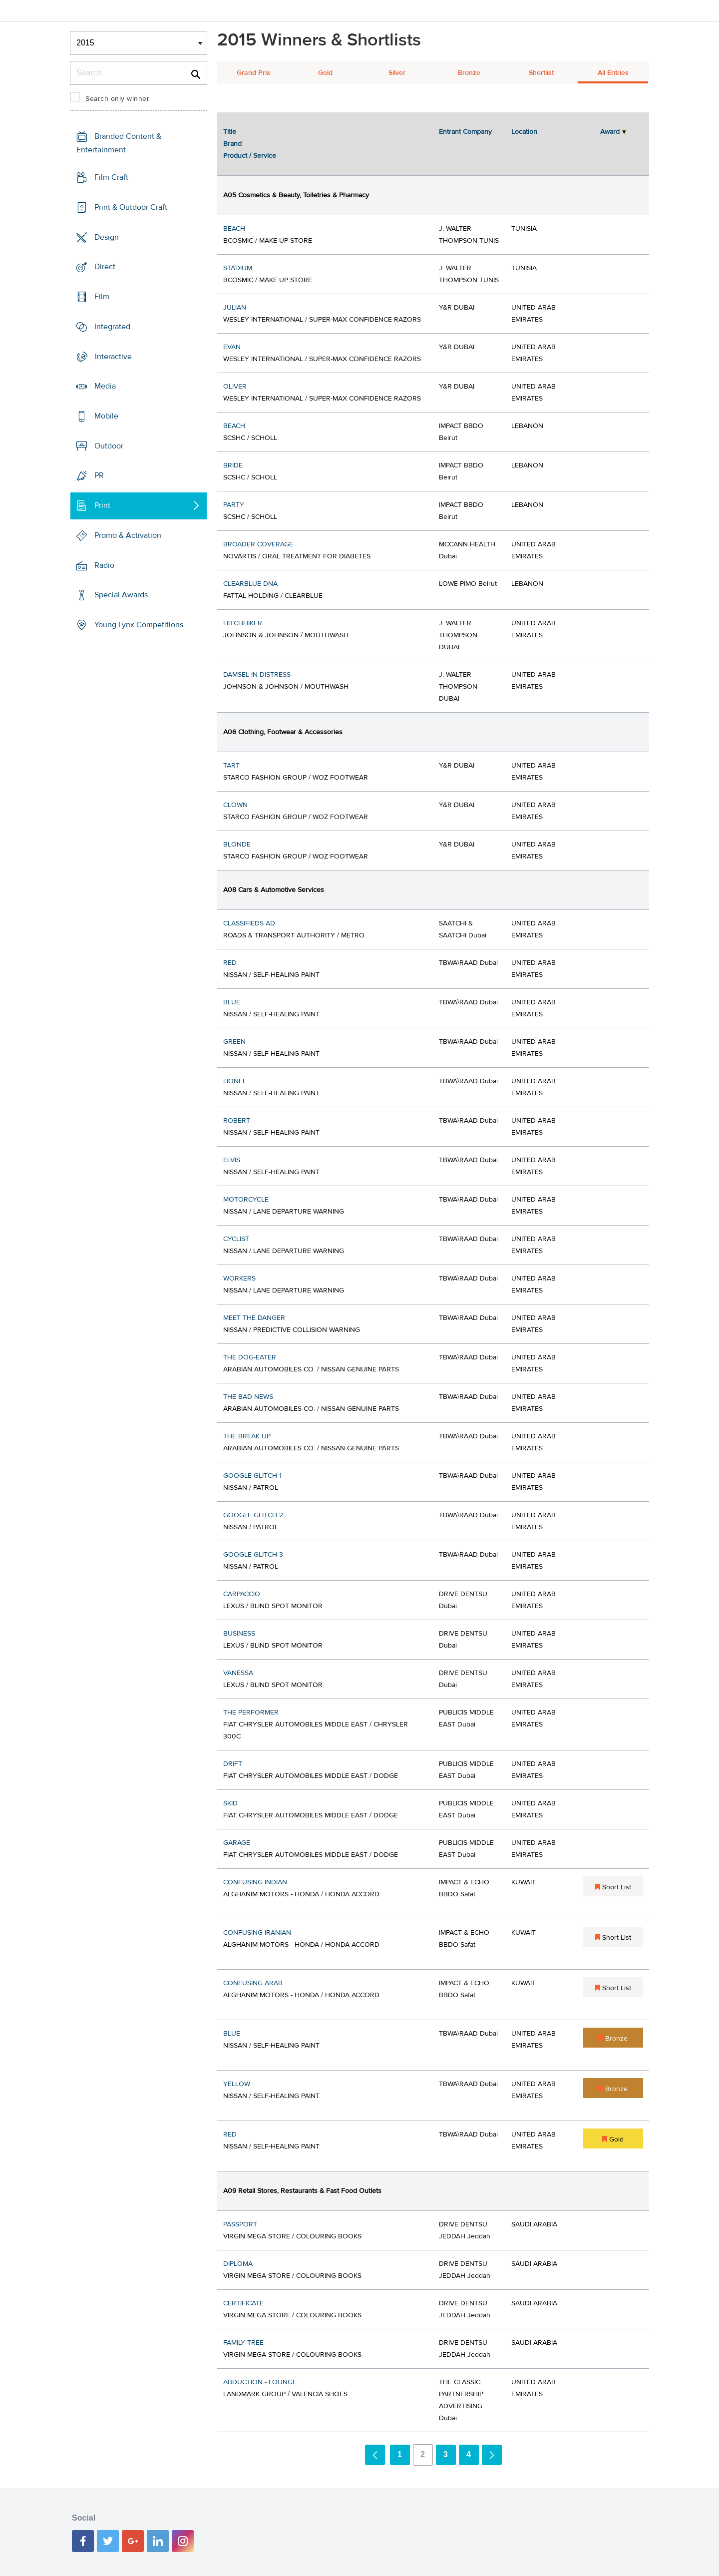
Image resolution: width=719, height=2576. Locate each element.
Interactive (113, 356)
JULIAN (234, 307)
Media (105, 386)
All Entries (613, 72)
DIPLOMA (238, 2263)
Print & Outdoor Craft (130, 207)
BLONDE (237, 844)
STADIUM (237, 268)
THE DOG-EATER (249, 1357)
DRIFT (232, 1763)
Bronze (469, 72)
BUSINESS (239, 1633)
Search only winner (117, 98)
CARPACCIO (241, 1594)
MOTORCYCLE (246, 1199)
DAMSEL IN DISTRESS (257, 674)
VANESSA (238, 1673)
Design (106, 237)
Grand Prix (253, 72)
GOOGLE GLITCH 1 (252, 1475)
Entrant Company (465, 131)
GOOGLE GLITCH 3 (253, 1554)
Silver (396, 72)
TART (231, 765)
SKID (230, 1803)
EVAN (232, 347)
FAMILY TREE (243, 2342)
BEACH (234, 228)
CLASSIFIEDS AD (249, 923)
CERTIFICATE (243, 2303)
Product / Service (249, 155)
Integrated (112, 327)
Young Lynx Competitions (138, 625)
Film (101, 297)
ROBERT (236, 1120)
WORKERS (239, 1278)
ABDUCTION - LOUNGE (260, 2382)
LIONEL (234, 1081)
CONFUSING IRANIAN (257, 1932)
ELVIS (231, 1160)
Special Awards (121, 595)
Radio (104, 565)
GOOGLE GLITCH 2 (253, 1515)
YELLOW (236, 2084)
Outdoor (108, 446)
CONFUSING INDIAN (255, 1882)
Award (610, 131)
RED (230, 962)
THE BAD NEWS (248, 1396)
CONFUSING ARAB (253, 1983)
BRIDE (233, 465)
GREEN (234, 1041)
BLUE (231, 1002)
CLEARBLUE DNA (250, 583)
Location (524, 131)
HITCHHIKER (242, 623)
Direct (104, 267)
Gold (325, 72)
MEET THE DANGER (254, 1317)
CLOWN (235, 805)
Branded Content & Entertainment (118, 143)
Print (102, 505)
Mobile (106, 416)
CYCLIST (236, 1239)
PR (99, 475)
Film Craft (111, 177)
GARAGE (236, 1842)
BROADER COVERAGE (258, 544)
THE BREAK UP (247, 1436)
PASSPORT (240, 2224)
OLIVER (235, 386)
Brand (232, 143)
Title (229, 131)
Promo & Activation (127, 535)
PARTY (233, 504)
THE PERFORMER (251, 1712)
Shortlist (541, 72)
